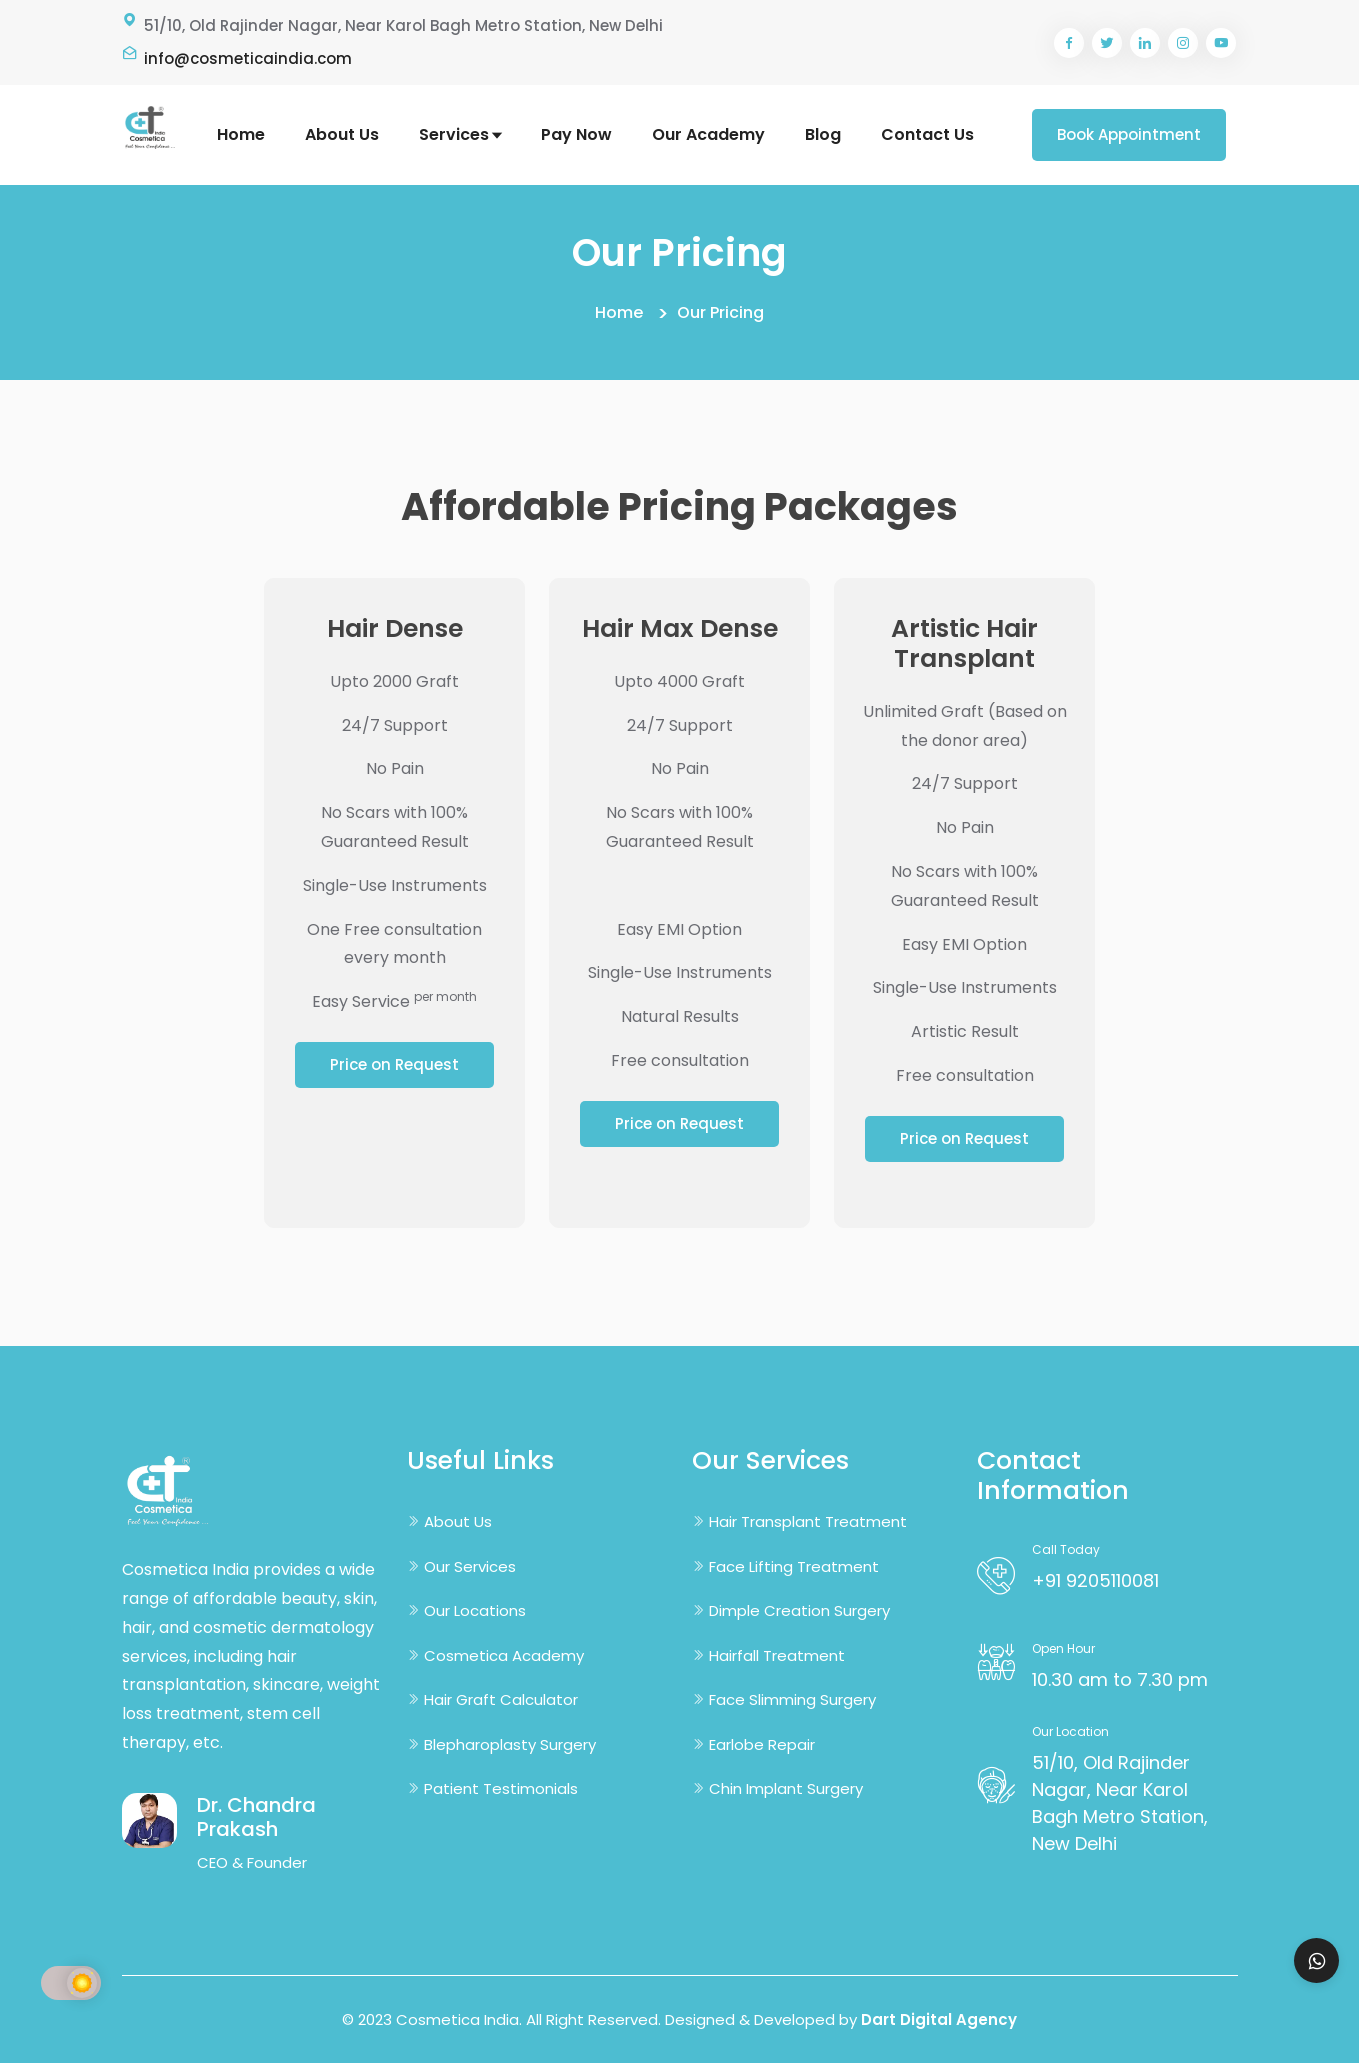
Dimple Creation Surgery (799, 1610)
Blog (823, 134)
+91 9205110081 (1095, 1580)
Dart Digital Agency (939, 2019)
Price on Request (394, 1064)
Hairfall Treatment (777, 1655)
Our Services (470, 1566)
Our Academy (708, 134)
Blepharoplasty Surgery (510, 1744)
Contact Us (927, 134)
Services (460, 134)
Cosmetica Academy (504, 1655)
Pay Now (576, 134)
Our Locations (475, 1610)
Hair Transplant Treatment (808, 1521)
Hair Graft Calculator (501, 1699)
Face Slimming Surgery (792, 1699)
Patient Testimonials (501, 1788)
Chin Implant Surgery (786, 1788)
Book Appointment (1129, 134)
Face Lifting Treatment (794, 1566)
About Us (342, 134)
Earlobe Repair (762, 1744)
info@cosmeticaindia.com (248, 58)
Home (241, 134)
